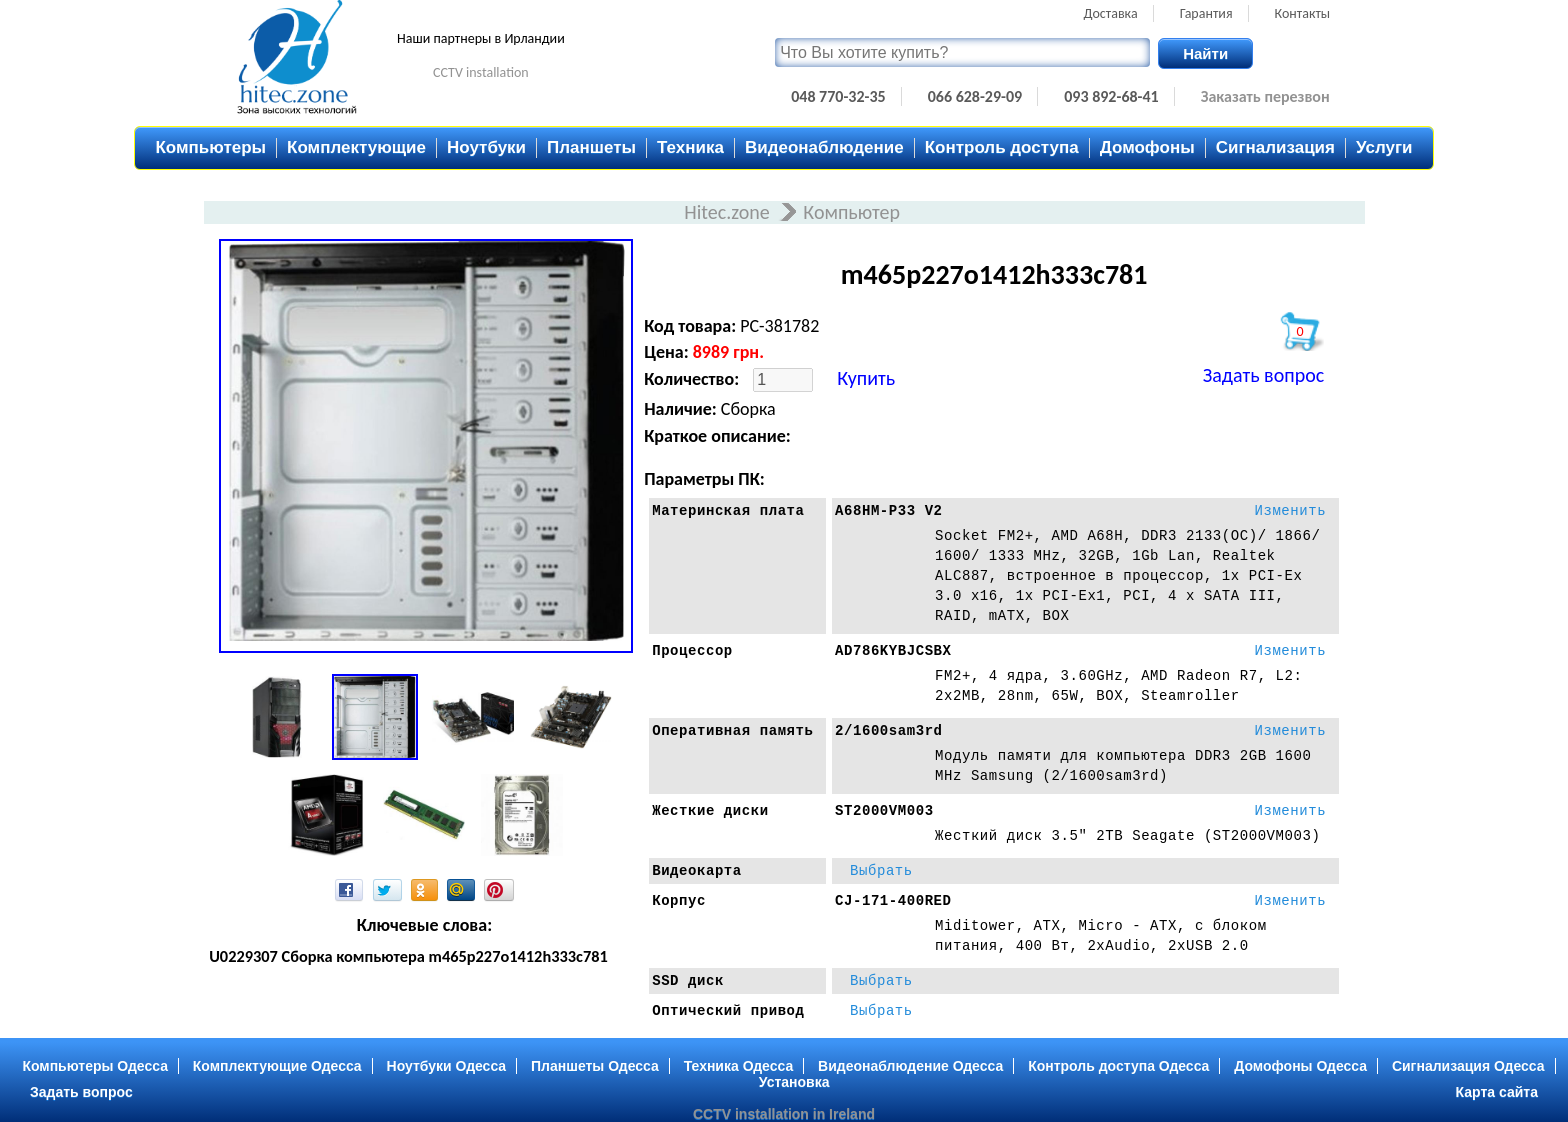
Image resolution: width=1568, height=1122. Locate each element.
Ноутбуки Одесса (447, 1066)
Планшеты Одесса (595, 1066)
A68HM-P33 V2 (889, 511)
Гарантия (1206, 13)
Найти (1205, 53)
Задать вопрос (1263, 375)
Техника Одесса (739, 1066)
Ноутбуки (486, 147)
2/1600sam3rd (889, 731)
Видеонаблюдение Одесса (910, 1066)
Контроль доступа (1002, 147)
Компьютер (851, 212)
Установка (794, 1082)
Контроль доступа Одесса (1118, 1066)
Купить (866, 378)
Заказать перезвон (1265, 96)
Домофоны (1147, 147)
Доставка (1111, 13)
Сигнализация (1275, 147)
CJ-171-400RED (893, 901)
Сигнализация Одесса (1468, 1066)
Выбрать (881, 871)
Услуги (1384, 147)
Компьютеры (210, 147)
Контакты (1303, 13)
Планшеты (591, 147)
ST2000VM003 (884, 811)
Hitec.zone (729, 212)
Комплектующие (356, 147)
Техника (690, 147)
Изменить (1290, 511)
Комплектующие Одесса (277, 1066)
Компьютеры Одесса (95, 1066)
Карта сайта (1497, 1092)
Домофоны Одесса (1300, 1066)
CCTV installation (481, 72)
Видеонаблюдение (824, 147)
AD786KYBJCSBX (893, 651)
